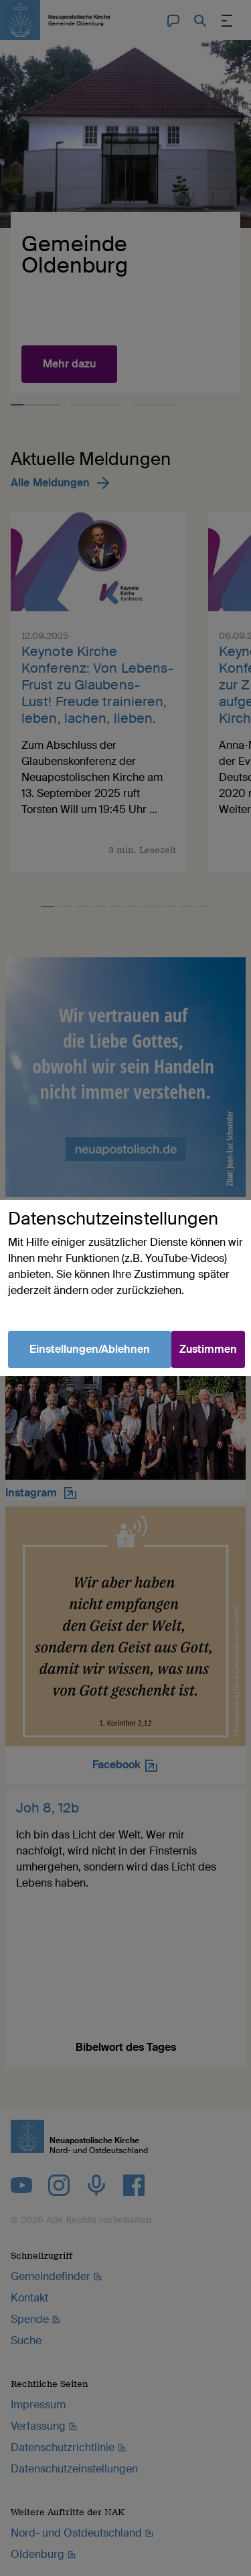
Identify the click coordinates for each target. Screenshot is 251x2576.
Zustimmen (208, 1349)
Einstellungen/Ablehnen (89, 1349)
